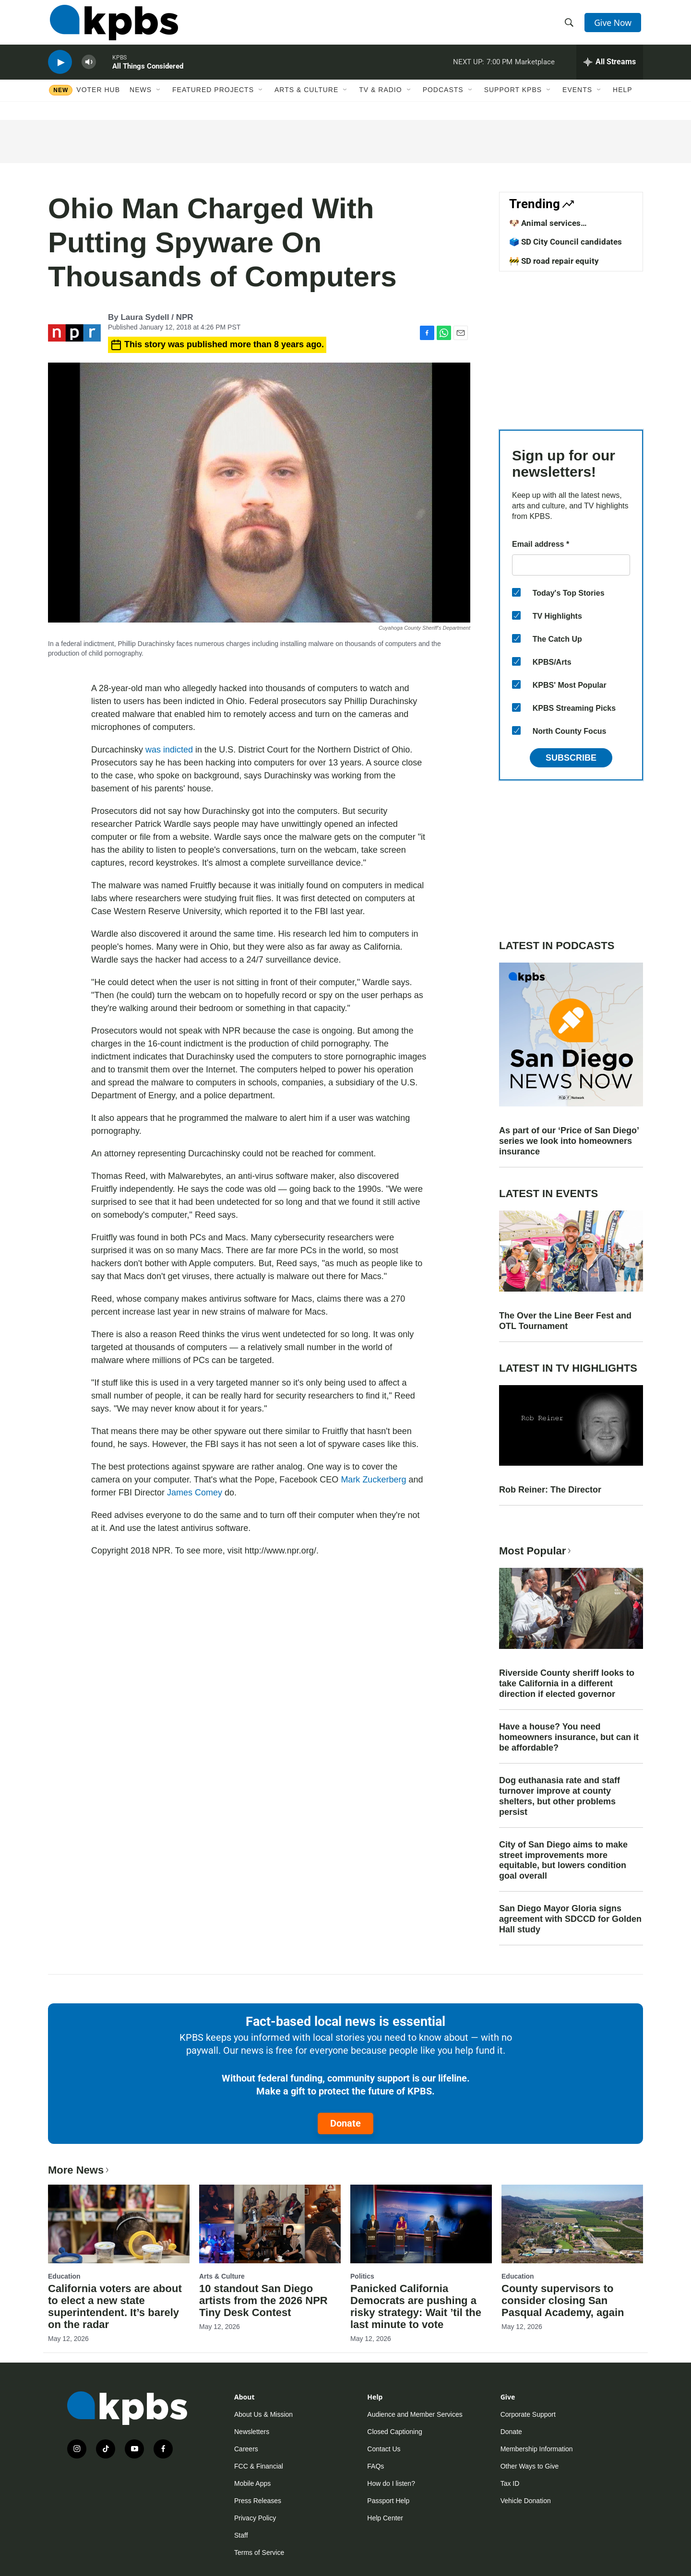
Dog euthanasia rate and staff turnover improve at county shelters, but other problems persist (559, 1796)
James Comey (194, 1492)
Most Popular (536, 1551)
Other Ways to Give (529, 2466)
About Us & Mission (263, 2414)
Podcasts (443, 99)
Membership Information (536, 2449)
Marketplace (535, 69)
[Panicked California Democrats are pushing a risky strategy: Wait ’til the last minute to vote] (421, 2224)
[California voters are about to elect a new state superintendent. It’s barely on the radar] (119, 2224)
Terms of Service (259, 2552)
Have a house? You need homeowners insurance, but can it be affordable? (569, 1737)
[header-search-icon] (570, 25)
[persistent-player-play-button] (59, 70)
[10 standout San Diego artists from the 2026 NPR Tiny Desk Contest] (270, 2224)
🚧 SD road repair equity (554, 261)
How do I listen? (391, 2483)
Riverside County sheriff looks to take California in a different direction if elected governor (566, 1683)
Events (577, 99)
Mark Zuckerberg (373, 1479)
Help (622, 99)
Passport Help (388, 2501)
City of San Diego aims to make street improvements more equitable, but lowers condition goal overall (563, 1860)
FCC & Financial (258, 2466)
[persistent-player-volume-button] (89, 70)
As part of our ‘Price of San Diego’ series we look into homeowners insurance (569, 1141)
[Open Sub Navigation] (159, 99)
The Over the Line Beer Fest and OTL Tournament (565, 1321)
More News (79, 2170)
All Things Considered (147, 74)
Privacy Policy (255, 2518)
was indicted (169, 749)
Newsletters (251, 2431)
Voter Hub (98, 99)
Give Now (614, 25)
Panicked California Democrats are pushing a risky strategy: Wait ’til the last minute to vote (415, 2306)
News (141, 99)
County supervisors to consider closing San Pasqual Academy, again (562, 2300)
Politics (362, 2276)
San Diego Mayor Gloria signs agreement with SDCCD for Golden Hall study (570, 1919)
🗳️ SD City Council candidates (565, 242)
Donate (345, 2123)
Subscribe (571, 758)
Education (64, 2276)
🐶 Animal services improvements (545, 227)
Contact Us (383, 2449)
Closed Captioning (394, 2431)
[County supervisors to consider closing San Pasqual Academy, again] (572, 2224)
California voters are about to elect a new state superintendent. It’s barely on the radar (115, 2306)
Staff (241, 2535)
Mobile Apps (252, 2483)
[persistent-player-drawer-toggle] (609, 69)
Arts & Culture (306, 99)
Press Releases (257, 2501)
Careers (246, 2449)
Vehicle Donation (525, 2501)
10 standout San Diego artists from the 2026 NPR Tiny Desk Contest (263, 2300)
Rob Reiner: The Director (550, 1489)
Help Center (385, 2518)
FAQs (375, 2466)
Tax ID (510, 2483)
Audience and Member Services (414, 2414)
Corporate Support (528, 2414)
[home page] (112, 25)
